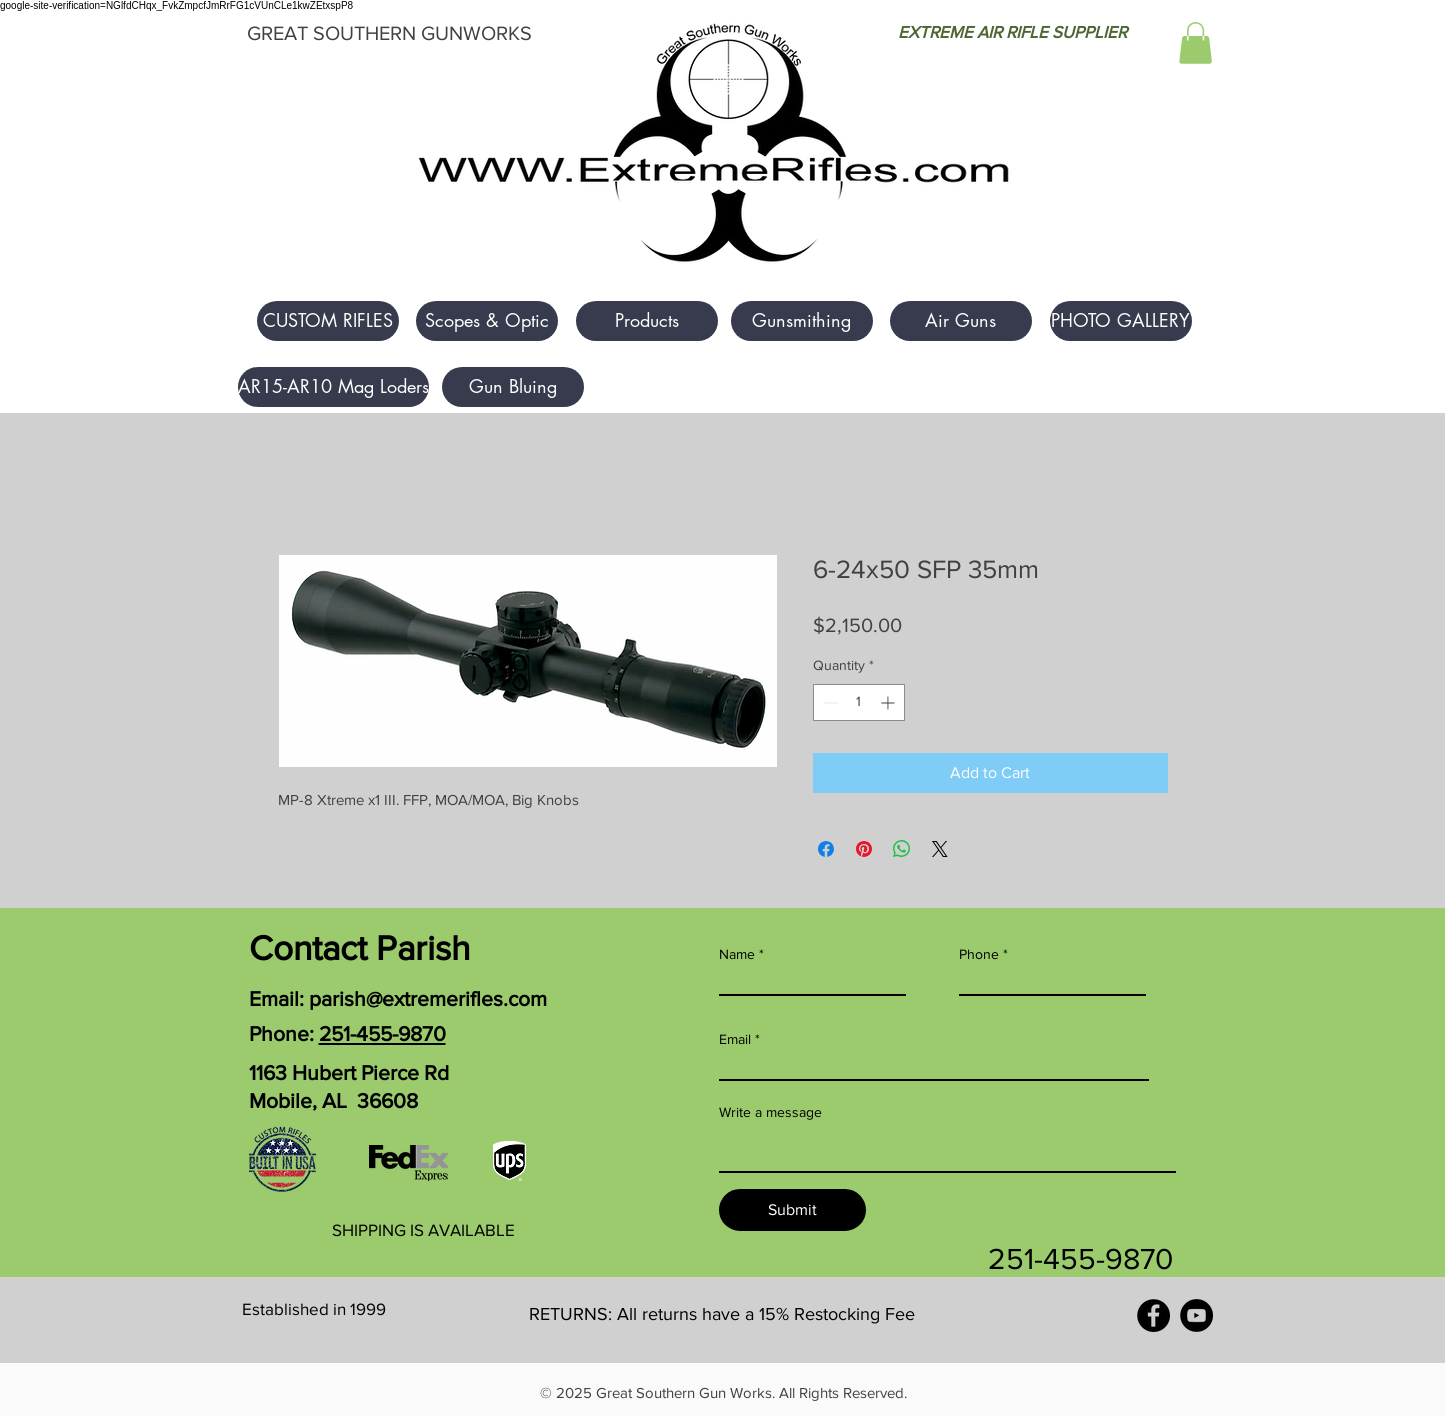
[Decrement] (828, 702)
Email (735, 1039)
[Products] (647, 321)
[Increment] (889, 702)
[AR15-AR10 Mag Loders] (333, 387)
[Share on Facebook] (826, 849)
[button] (1195, 43)
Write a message (770, 1112)
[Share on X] (940, 849)
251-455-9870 (382, 1033)
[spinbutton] (859, 702)
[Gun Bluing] (513, 387)
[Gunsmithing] (802, 321)
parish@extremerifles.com (428, 998)
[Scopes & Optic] (487, 321)
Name (737, 954)
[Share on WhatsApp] (902, 849)
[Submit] (792, 1210)
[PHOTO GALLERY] (1121, 321)
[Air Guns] (961, 321)
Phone (979, 954)
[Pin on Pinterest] (864, 849)
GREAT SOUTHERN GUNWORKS (389, 33)
